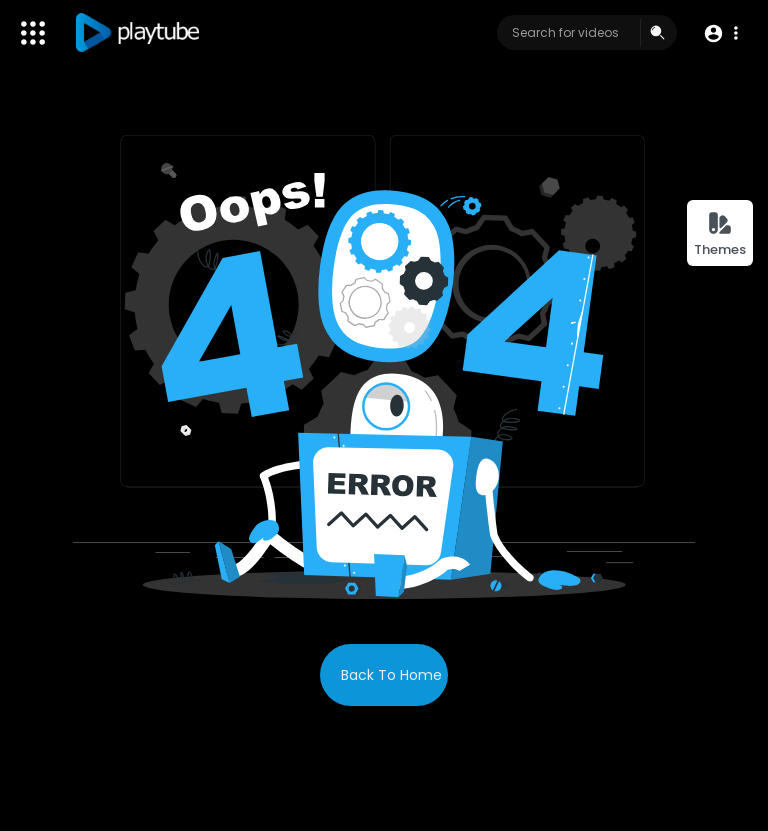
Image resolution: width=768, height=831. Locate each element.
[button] (720, 33)
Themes (720, 234)
